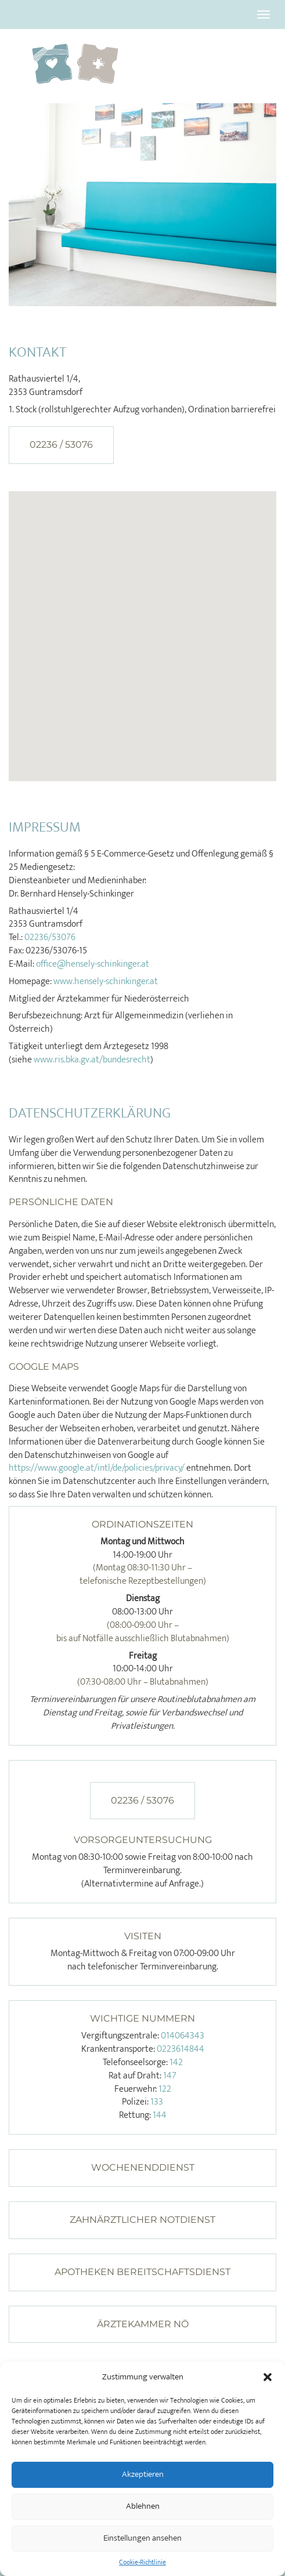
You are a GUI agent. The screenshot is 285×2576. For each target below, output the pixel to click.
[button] (267, 2377)
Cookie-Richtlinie (142, 2562)
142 (176, 2062)
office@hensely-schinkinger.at (92, 964)
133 (156, 2102)
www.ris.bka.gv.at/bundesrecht (92, 1060)
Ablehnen (143, 2506)
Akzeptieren (143, 2474)
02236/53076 (49, 937)
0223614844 (180, 2049)
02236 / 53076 (61, 444)
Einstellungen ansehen (142, 2538)
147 (169, 2076)
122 (164, 2089)
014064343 (182, 2036)
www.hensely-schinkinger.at (105, 981)
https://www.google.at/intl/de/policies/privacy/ (97, 1468)
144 (160, 2115)
